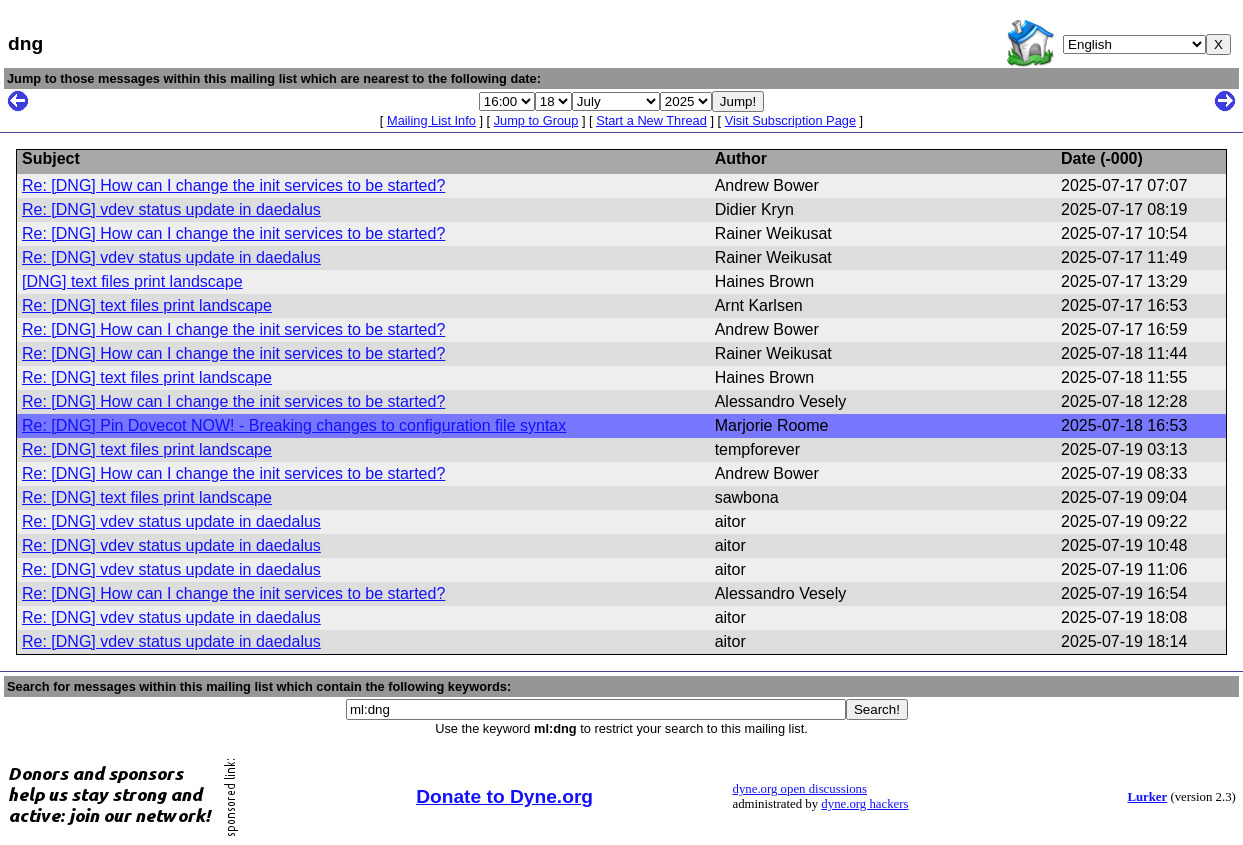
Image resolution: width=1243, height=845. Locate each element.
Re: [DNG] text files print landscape (147, 305)
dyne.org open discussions (800, 789)
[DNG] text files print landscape (132, 281)
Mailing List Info (431, 120)
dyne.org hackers (864, 804)
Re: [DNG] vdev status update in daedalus (171, 209)
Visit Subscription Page (790, 120)
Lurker (1147, 797)
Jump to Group (536, 120)
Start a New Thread (651, 120)
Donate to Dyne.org (504, 796)
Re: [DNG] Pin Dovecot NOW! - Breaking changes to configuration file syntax (294, 425)
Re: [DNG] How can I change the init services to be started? (233, 185)
